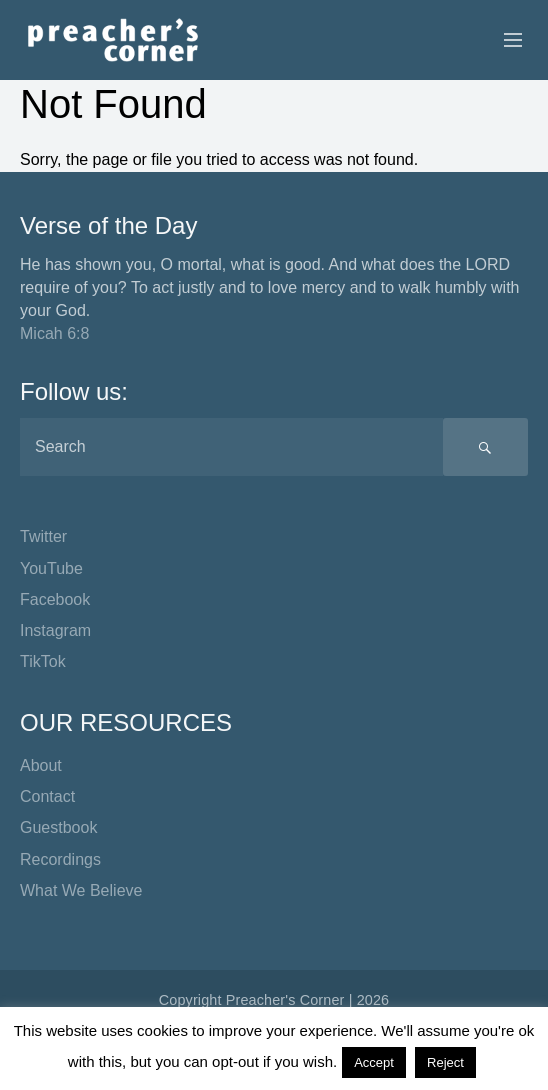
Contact (47, 796)
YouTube (51, 568)
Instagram (55, 630)
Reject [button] (445, 1062)
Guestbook (58, 827)
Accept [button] (374, 1062)
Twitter (43, 536)
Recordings (60, 859)
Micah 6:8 (54, 333)
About (41, 765)
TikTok (43, 661)
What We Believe (81, 890)
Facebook (55, 599)
